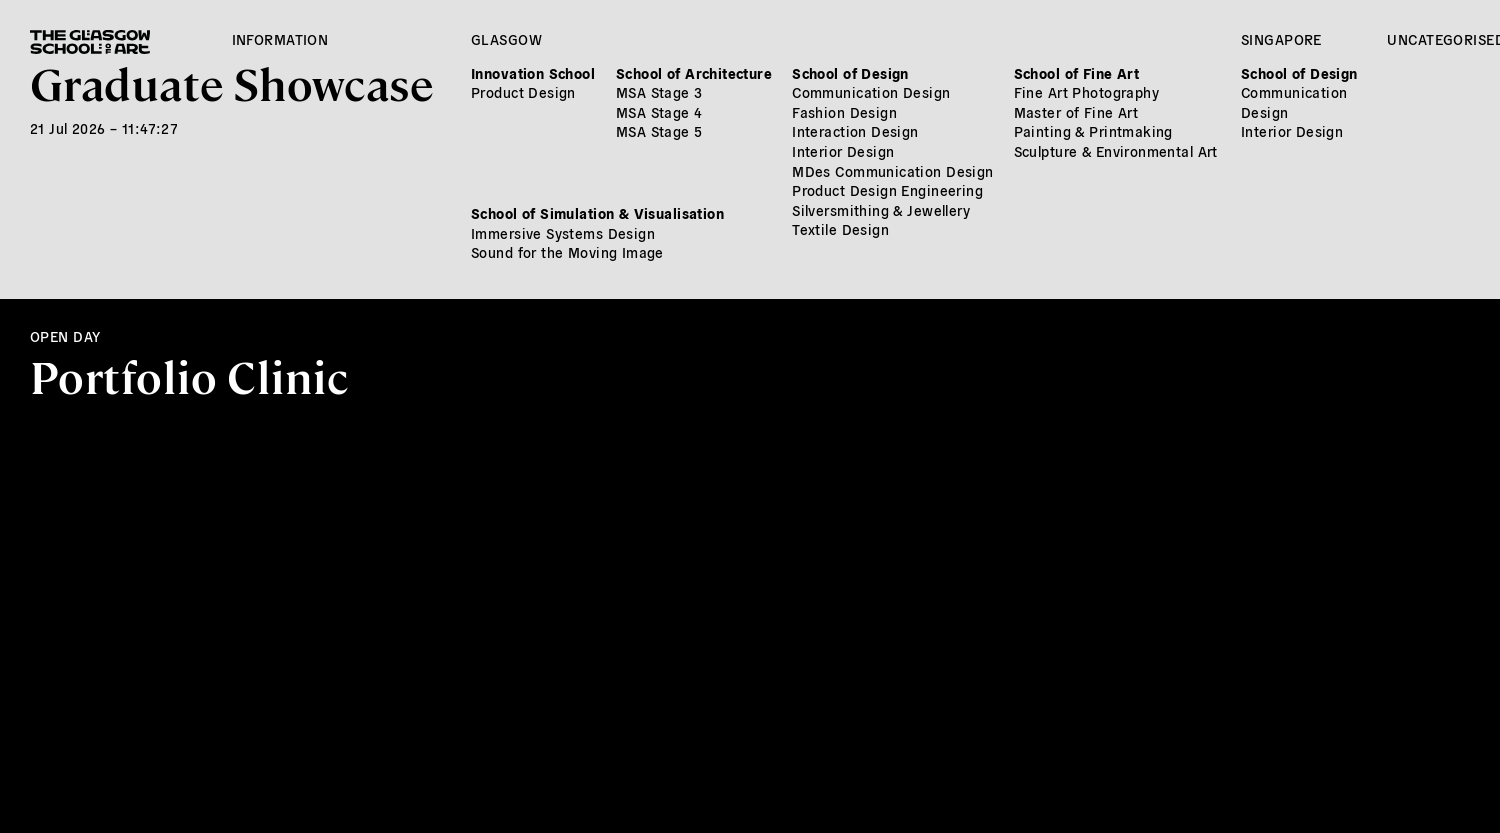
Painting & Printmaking (1093, 131)
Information (280, 39)
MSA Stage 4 (659, 112)
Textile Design (840, 229)
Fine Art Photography (1086, 92)
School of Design (850, 73)
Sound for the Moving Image (567, 252)
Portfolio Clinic (189, 375)
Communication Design (871, 92)
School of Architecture (694, 73)
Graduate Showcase (231, 82)
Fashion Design (844, 112)
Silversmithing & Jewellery (881, 210)
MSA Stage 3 (659, 92)
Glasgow (506, 39)
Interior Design (843, 151)
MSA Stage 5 (659, 131)
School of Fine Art (1077, 73)
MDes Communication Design (893, 171)
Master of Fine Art (1076, 112)
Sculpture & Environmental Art (1116, 151)
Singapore (1281, 39)
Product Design (523, 92)
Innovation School (533, 73)
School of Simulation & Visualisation (597, 213)
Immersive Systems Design (563, 233)
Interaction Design (855, 131)
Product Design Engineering (887, 190)
